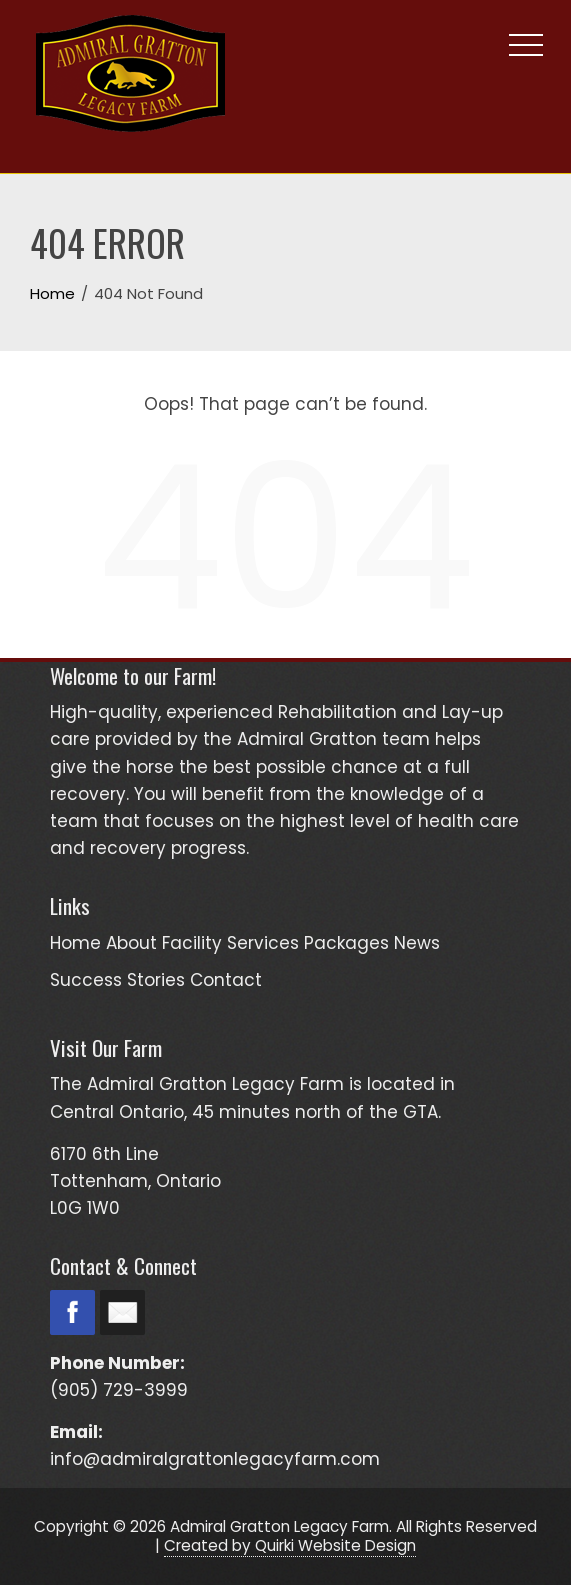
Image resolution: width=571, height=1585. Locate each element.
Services (263, 943)
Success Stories (117, 980)
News (417, 943)
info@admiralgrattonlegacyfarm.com (215, 1459)
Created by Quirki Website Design (290, 1545)
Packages (346, 943)
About (131, 943)
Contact (226, 980)
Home (75, 943)
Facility (192, 943)
